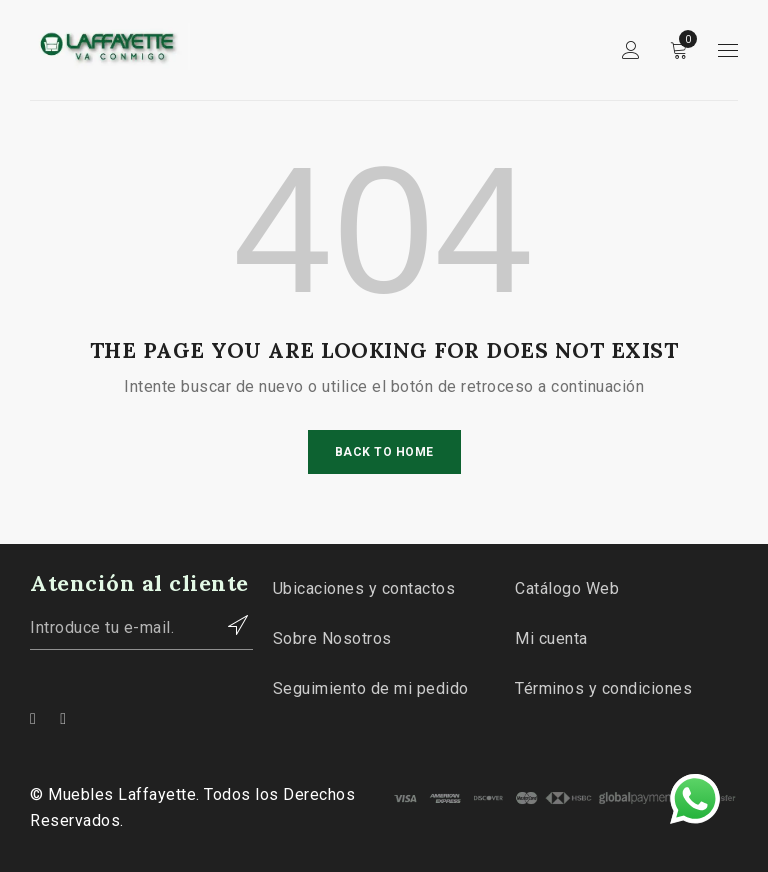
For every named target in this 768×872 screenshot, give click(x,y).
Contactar (228, 625)
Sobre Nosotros (332, 638)
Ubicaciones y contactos (364, 588)
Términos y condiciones (603, 688)
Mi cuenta (551, 638)
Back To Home (384, 452)
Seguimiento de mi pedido (371, 688)
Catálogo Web (567, 588)
